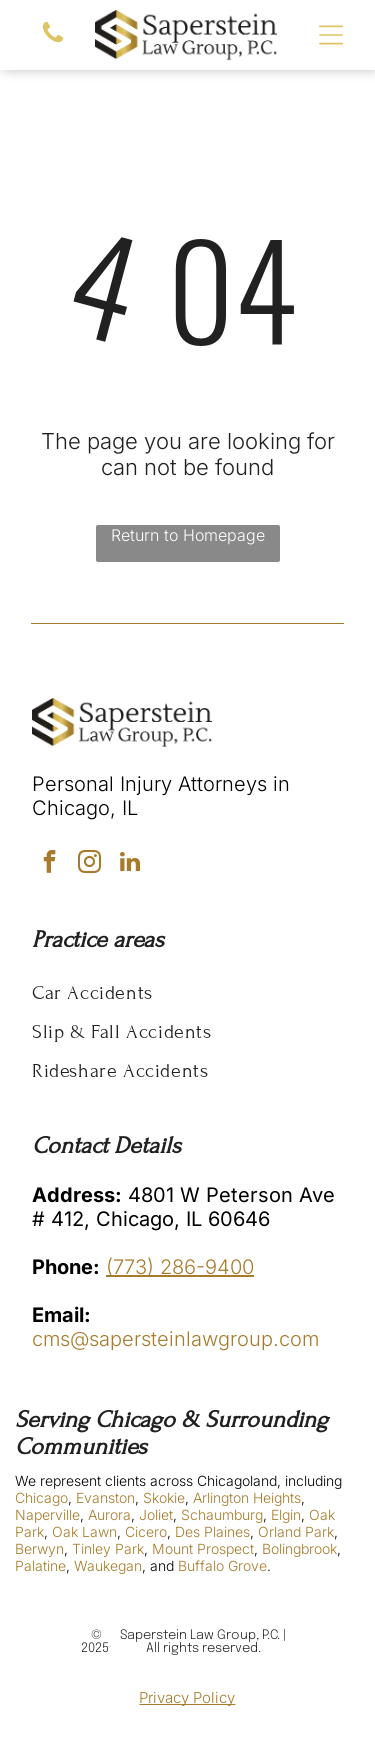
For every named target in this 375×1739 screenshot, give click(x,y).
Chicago (41, 1497)
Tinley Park (108, 1548)
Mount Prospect (203, 1548)
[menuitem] (187, 992)
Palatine (40, 1565)
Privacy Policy (187, 1697)
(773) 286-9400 (180, 1267)
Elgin (286, 1514)
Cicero (146, 1531)
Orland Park (296, 1531)
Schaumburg (222, 1514)
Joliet (156, 1514)
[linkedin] (129, 864)
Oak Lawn (84, 1531)
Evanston (105, 1497)
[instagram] (89, 864)
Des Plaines (212, 1531)
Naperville (47, 1514)
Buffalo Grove (222, 1565)
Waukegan (108, 1565)
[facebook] (49, 864)
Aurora (109, 1514)
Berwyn (39, 1548)
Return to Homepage (188, 535)
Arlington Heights (247, 1497)
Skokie (164, 1497)
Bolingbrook (299, 1548)
